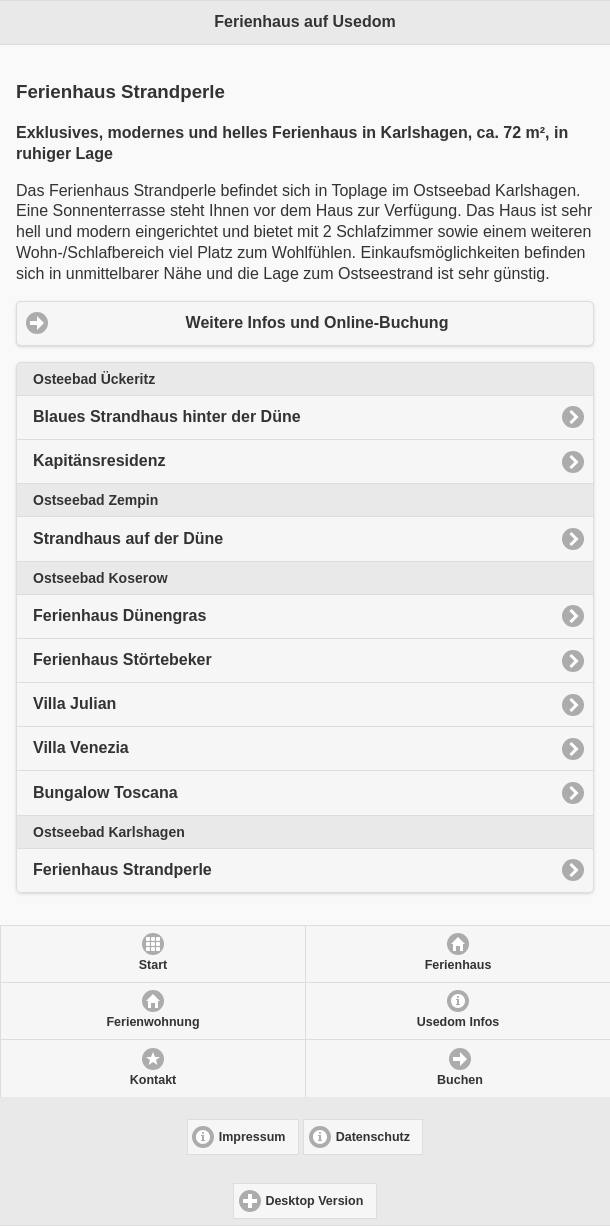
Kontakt (153, 1080)
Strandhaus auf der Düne (128, 538)
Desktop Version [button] (314, 1201)
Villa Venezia (81, 747)
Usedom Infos (458, 1022)
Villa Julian (74, 703)
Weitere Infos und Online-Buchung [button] (317, 322)
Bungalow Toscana (105, 792)
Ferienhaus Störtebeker (122, 659)
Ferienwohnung (152, 1022)
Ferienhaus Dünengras (119, 615)
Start (153, 965)
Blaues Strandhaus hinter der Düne (167, 416)
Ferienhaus (458, 965)
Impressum (252, 1137)
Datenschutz (373, 1137)
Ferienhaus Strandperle (122, 869)
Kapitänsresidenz (99, 460)
